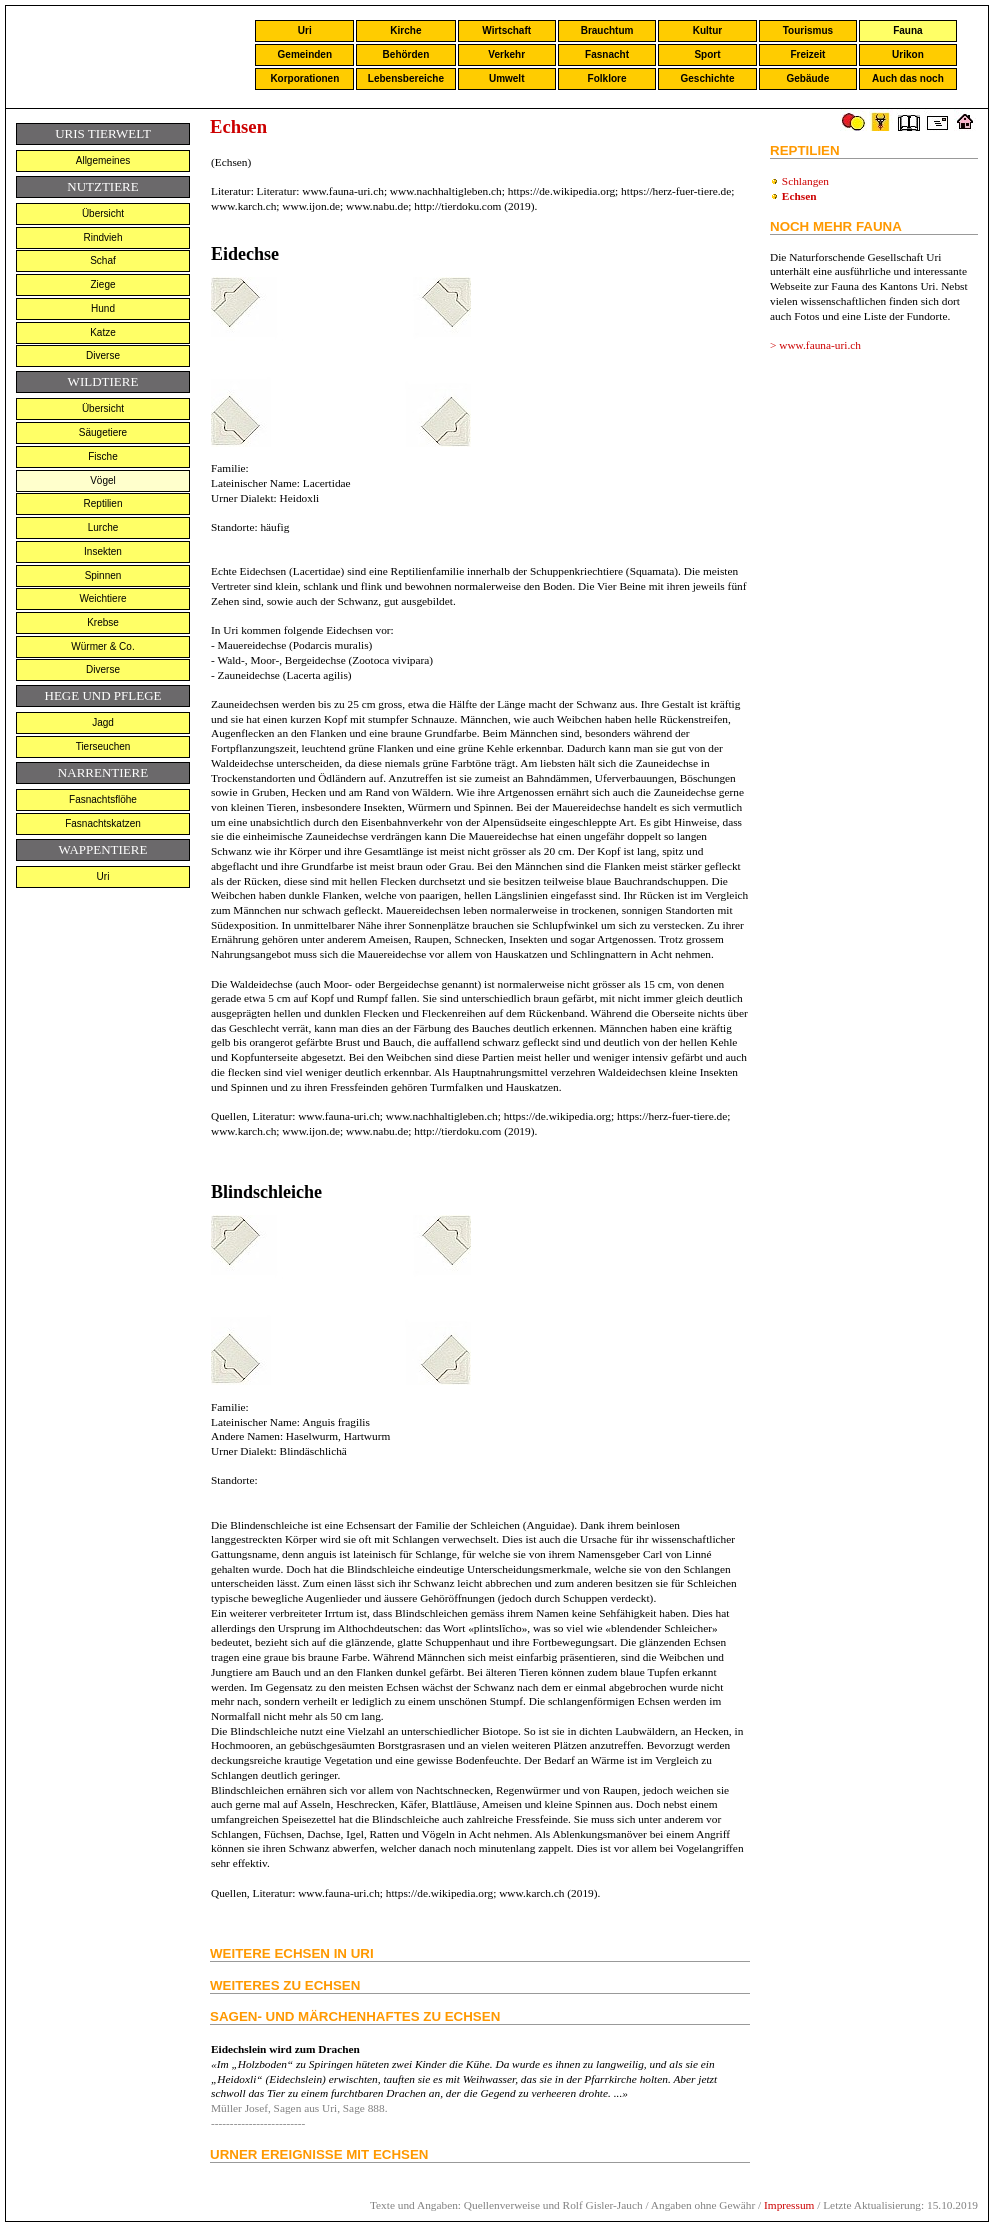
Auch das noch (908, 78)
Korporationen (304, 78)
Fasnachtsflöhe (103, 799)
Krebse (103, 622)
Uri (305, 30)
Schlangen (805, 181)
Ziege (102, 284)
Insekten (103, 551)
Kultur (707, 30)
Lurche (103, 527)
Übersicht (103, 213)
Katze (103, 332)
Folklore (607, 78)
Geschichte (708, 78)
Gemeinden (305, 54)
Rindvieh (103, 237)
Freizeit (807, 54)
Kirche (405, 30)
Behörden (406, 54)
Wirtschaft (506, 30)
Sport (707, 54)
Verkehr (506, 54)
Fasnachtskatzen (103, 823)
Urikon (908, 54)
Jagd (103, 722)
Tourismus (808, 30)
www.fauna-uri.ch (820, 345)
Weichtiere (102, 598)
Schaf (103, 260)
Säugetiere (103, 432)
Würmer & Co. (102, 646)
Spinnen (103, 575)
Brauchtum (607, 30)
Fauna (907, 30)
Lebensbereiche (406, 78)
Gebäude (808, 78)
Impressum (789, 2205)
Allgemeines (103, 160)
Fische (102, 456)
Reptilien (103, 503)
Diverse (103, 355)
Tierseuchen (103, 746)
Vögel (103, 480)
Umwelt (507, 78)
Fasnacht (607, 54)
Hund (103, 308)
